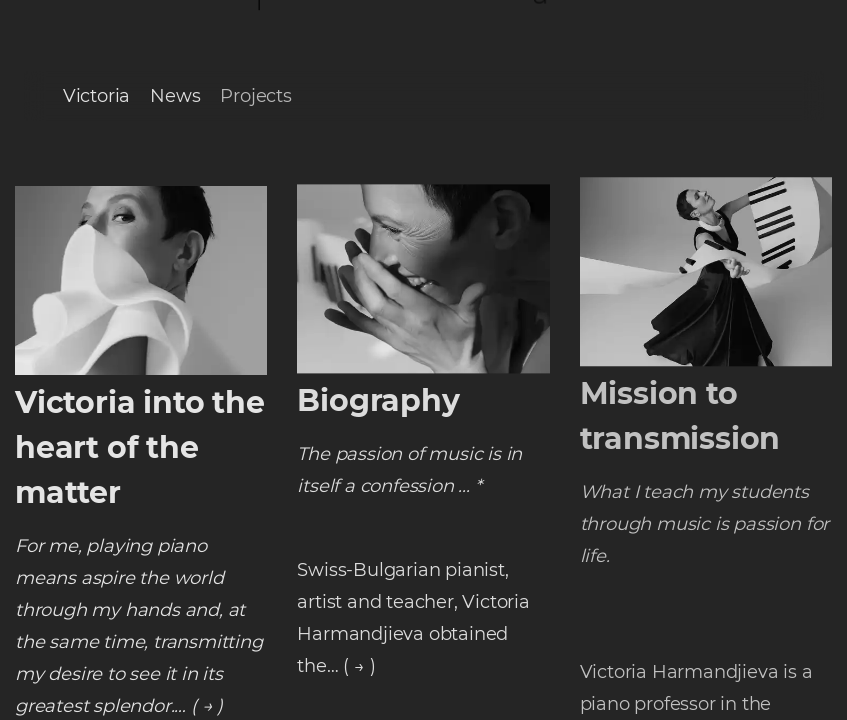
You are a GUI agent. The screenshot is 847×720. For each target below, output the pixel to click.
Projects (255, 96)
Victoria (96, 96)
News (175, 96)
